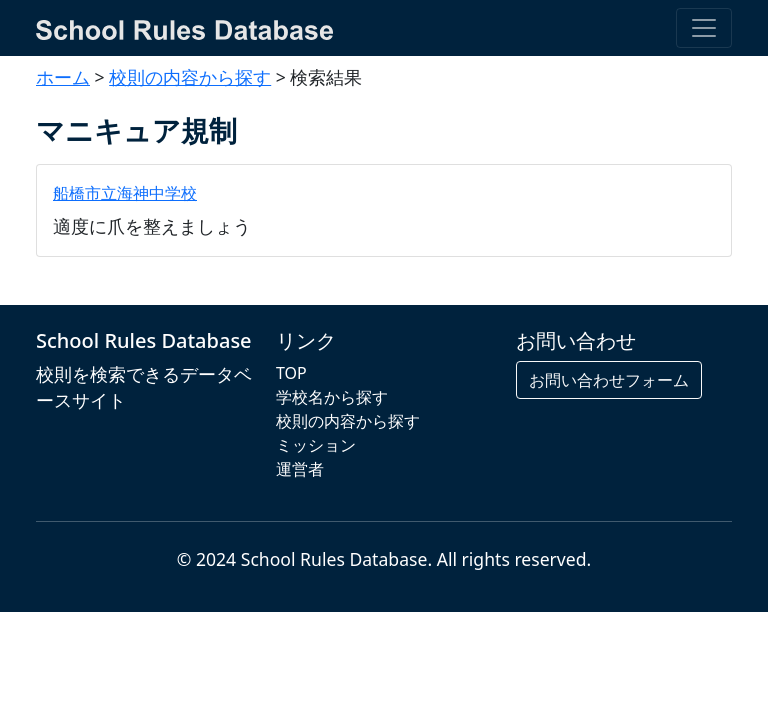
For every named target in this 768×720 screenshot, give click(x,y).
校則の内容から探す (190, 77)
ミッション (316, 445)
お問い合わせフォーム (609, 380)
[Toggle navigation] (704, 28)
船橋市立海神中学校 (125, 193)
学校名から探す (332, 397)
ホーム (63, 77)
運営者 (300, 469)
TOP (291, 373)
